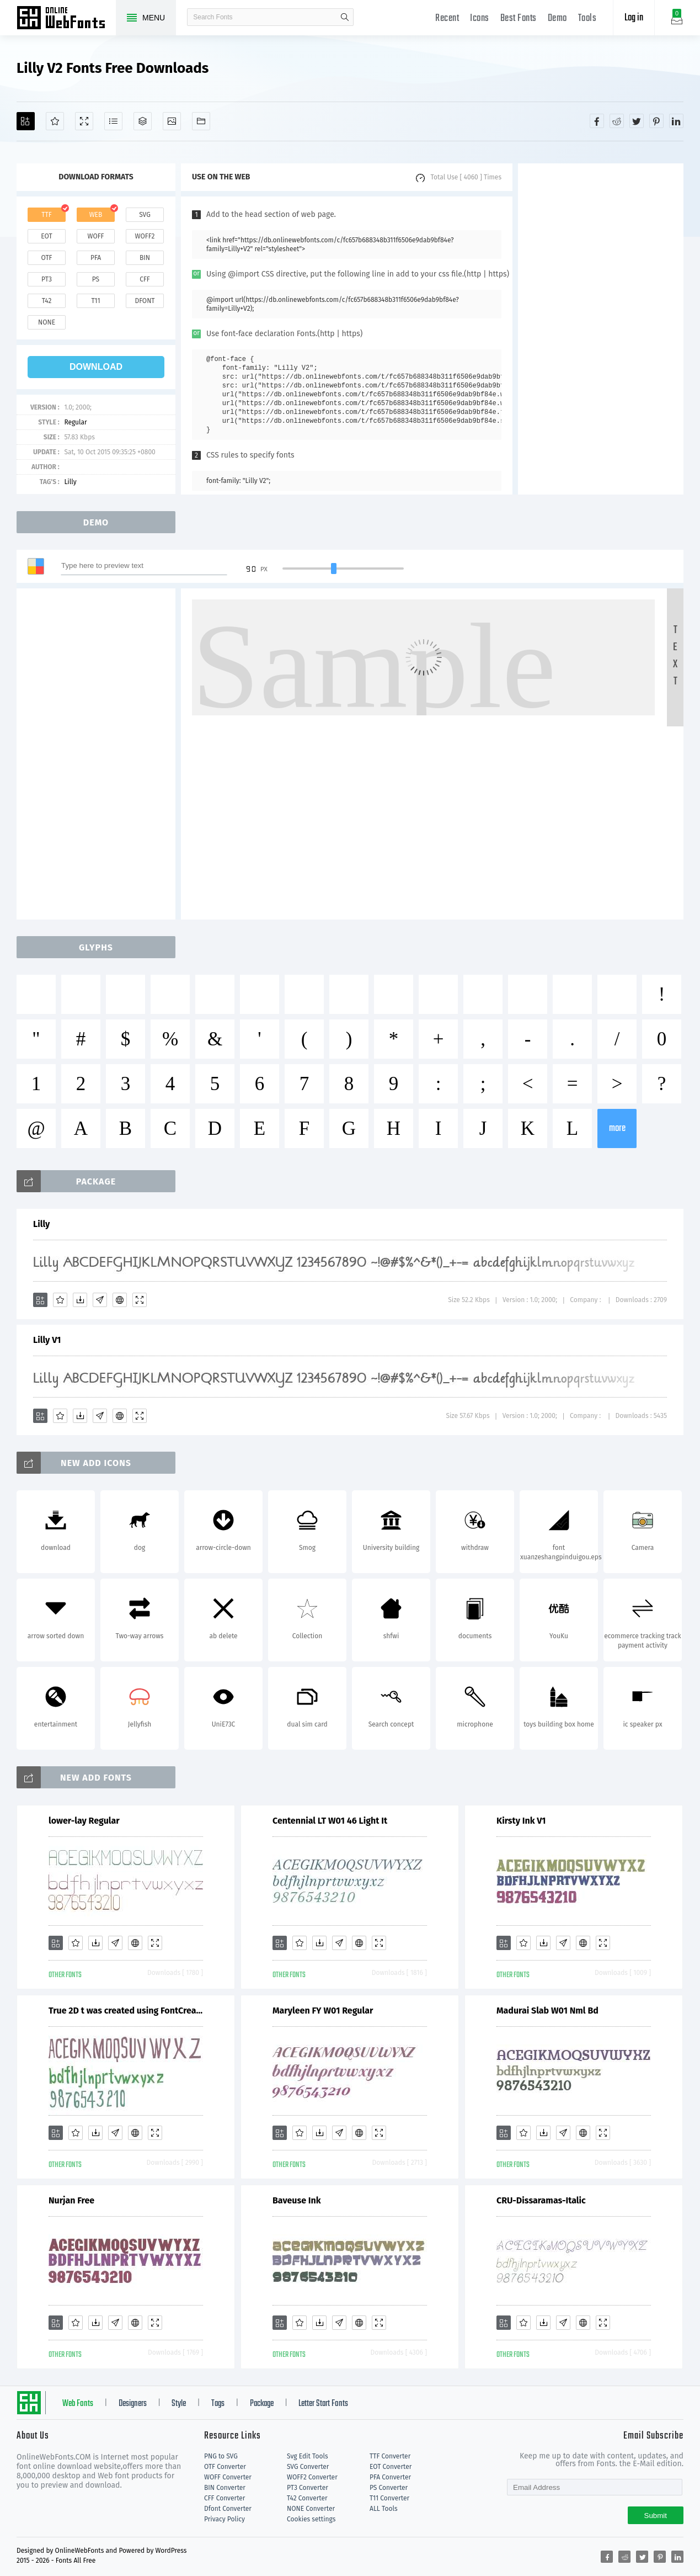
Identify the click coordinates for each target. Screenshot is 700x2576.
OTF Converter (225, 2467)
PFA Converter (390, 2477)
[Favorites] (55, 121)
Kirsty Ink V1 (521, 1820)
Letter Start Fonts (323, 2404)
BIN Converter (224, 2488)
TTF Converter (390, 2456)
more (617, 1128)
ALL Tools (384, 2509)
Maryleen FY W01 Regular (322, 2010)
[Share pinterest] (656, 121)
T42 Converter (307, 2498)
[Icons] (172, 121)
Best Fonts (518, 18)
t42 (47, 301)
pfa (95, 258)
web (96, 215)
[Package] (142, 121)
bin (145, 258)
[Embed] (120, 1300)
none (46, 322)
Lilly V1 (47, 1340)
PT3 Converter (307, 2488)
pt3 (46, 279)
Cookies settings (311, 2519)
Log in (633, 18)
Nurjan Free (71, 2200)
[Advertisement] (600, 329)
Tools (587, 18)
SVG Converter (308, 2467)
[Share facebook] (597, 121)
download (96, 366)
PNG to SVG (221, 2456)
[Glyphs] (113, 121)
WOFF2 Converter (312, 2477)
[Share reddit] (617, 121)
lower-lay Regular (84, 1820)
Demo (557, 18)
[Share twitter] (636, 121)
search (344, 17)
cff (145, 279)
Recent (447, 18)
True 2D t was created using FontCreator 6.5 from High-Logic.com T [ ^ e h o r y (126, 2010)
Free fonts (66, 18)
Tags (218, 2404)
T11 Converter (389, 2498)
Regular (75, 422)
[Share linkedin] (676, 121)
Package (262, 2404)
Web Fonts (77, 2404)
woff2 (145, 236)
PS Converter (389, 2488)
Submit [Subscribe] (655, 2515)
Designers (133, 2404)
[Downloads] (80, 1300)
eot (46, 236)
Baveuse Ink (296, 2200)
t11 (95, 301)
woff (95, 236)
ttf (46, 215)
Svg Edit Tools (307, 2456)
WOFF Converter (228, 2477)
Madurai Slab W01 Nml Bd (547, 2010)
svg (144, 215)
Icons (479, 18)
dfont (144, 301)
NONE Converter (311, 2509)
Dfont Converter (228, 2509)
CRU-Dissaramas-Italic (541, 2200)
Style (179, 2404)
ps (95, 279)
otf (46, 258)
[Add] (26, 121)
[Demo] (84, 121)
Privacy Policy (224, 2519)
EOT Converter (391, 2467)
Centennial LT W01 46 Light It (329, 1820)
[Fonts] (201, 121)
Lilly (70, 482)
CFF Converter (224, 2498)
